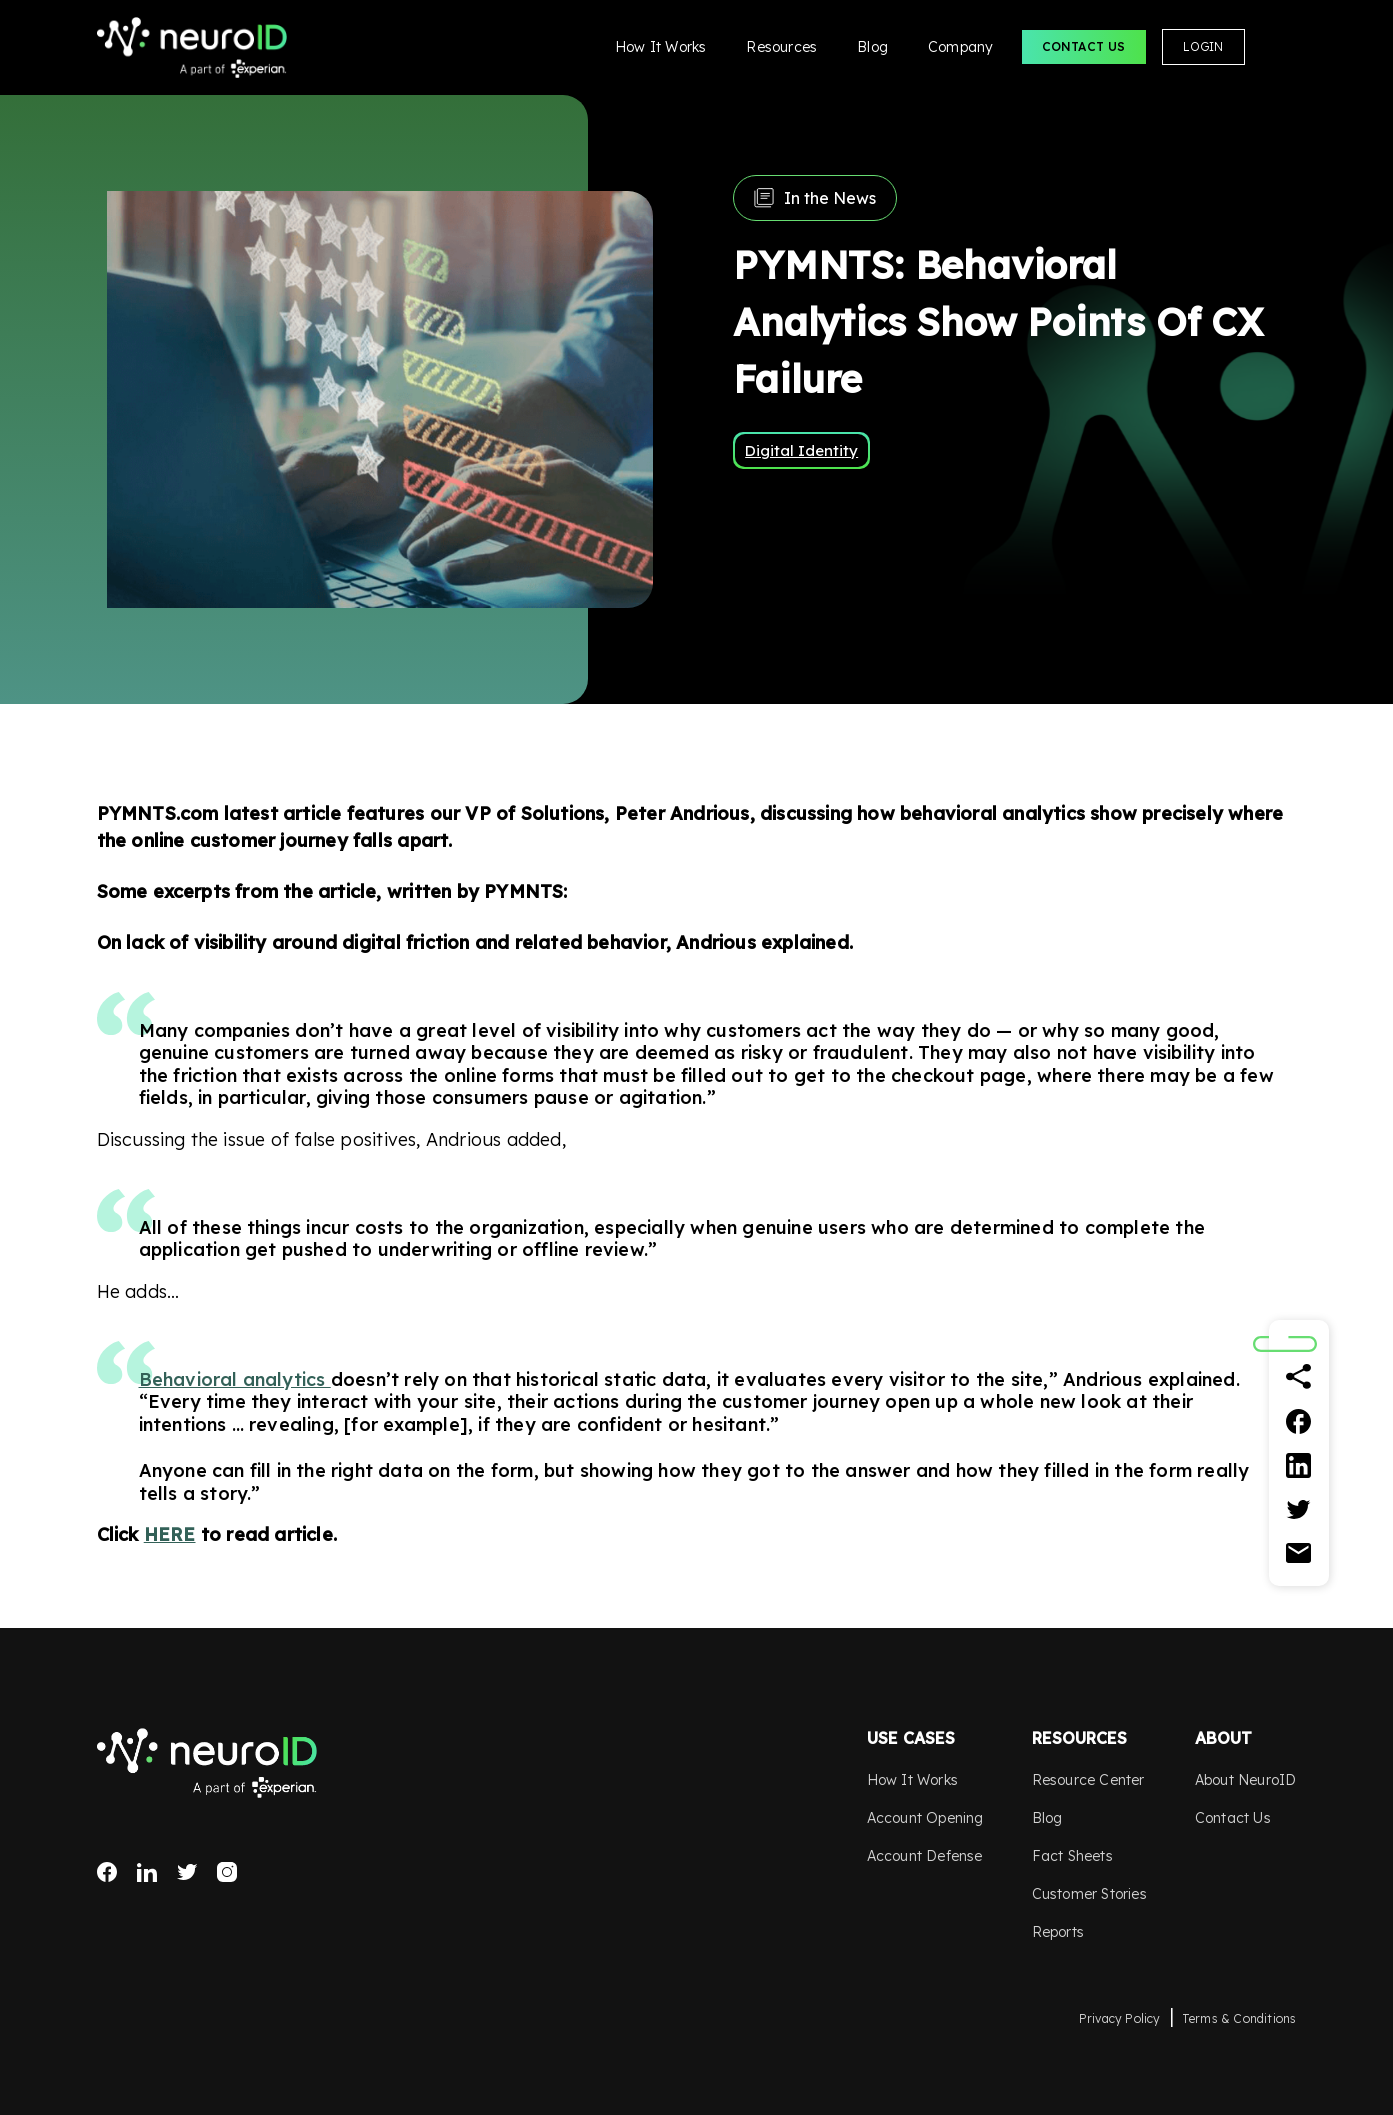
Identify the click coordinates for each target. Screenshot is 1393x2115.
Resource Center (1088, 1780)
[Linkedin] (1299, 1465)
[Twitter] (1299, 1509)
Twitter (187, 1872)
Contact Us (1084, 46)
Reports (1058, 1932)
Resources (781, 47)
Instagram (227, 1872)
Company (960, 47)
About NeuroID (1246, 1780)
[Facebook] (1299, 1421)
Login (1203, 46)
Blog (872, 47)
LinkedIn (147, 1872)
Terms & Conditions (1239, 2018)
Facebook (107, 1872)
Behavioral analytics (235, 1379)
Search (1279, 47)
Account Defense (925, 1856)
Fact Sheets (1072, 1856)
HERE (170, 1534)
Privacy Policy (1120, 2018)
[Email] (1299, 1553)
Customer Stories (1089, 1894)
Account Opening (925, 1818)
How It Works (660, 47)
